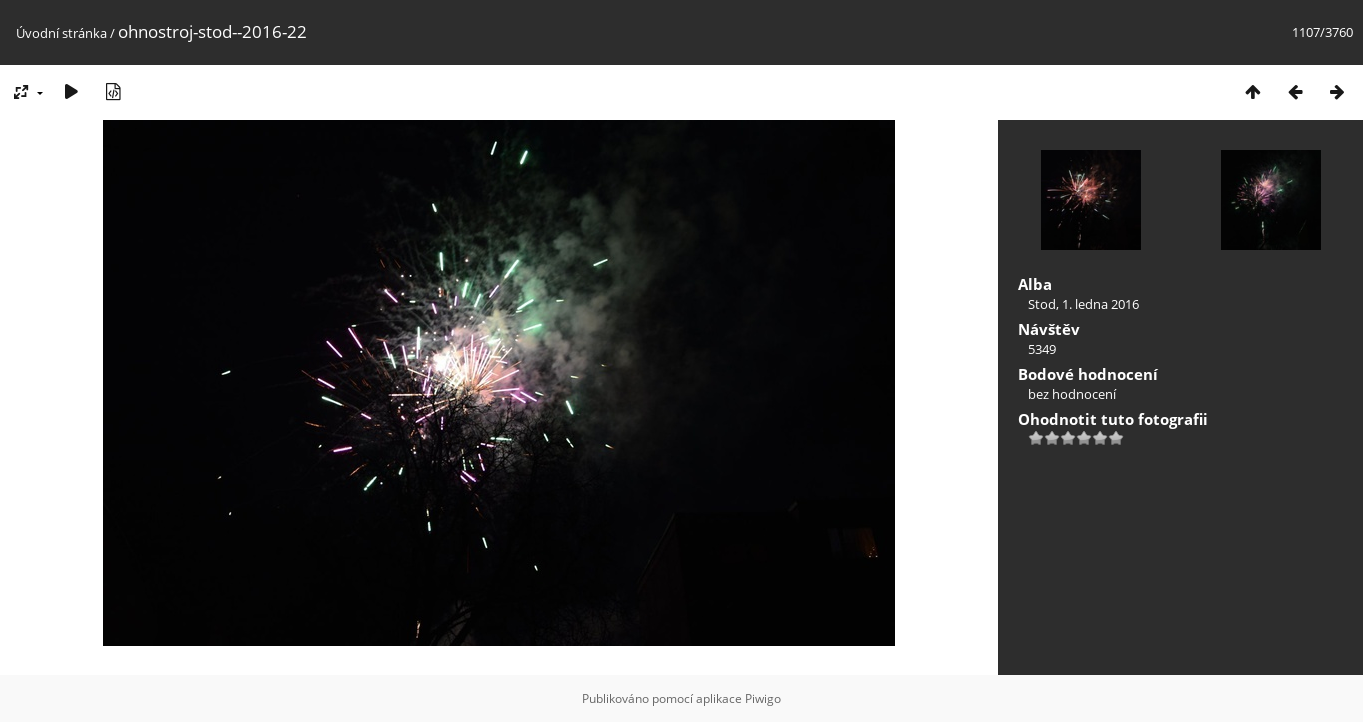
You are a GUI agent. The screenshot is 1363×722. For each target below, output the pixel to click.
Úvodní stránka (61, 33)
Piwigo (763, 698)
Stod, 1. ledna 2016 (1083, 304)
